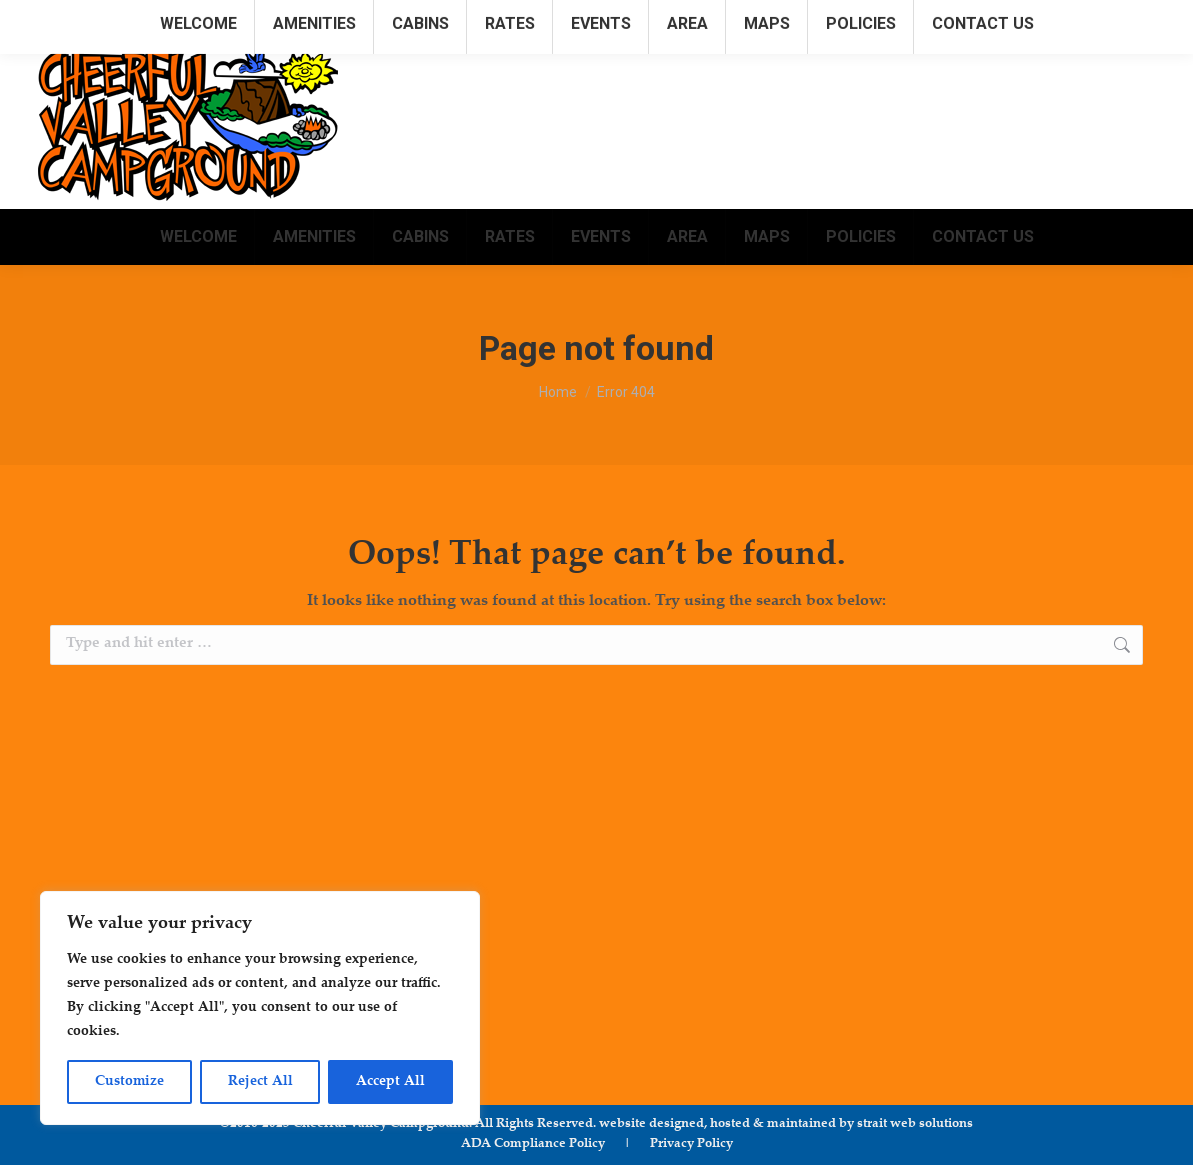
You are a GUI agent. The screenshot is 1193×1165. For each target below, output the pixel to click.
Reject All (260, 1082)
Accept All (390, 1082)
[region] (260, 1008)
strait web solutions (915, 1124)
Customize (129, 1082)
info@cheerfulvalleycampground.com (1025, 18)
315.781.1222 (837, 18)
